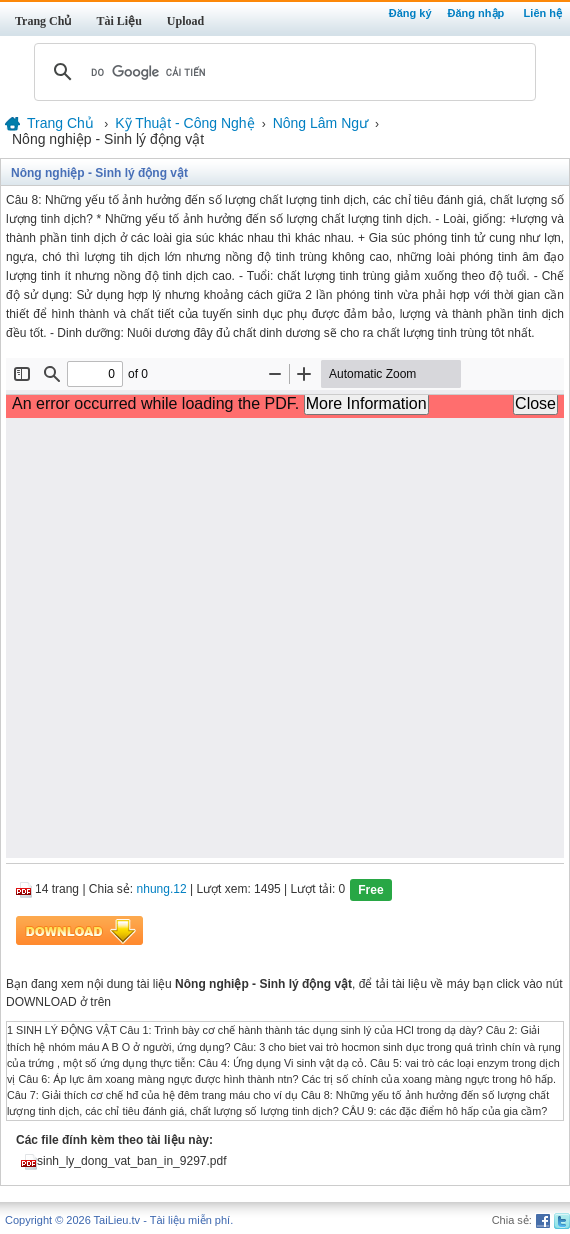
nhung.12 (162, 890)
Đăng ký (410, 13)
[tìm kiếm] (282, 72)
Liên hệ (543, 13)
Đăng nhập (476, 13)
